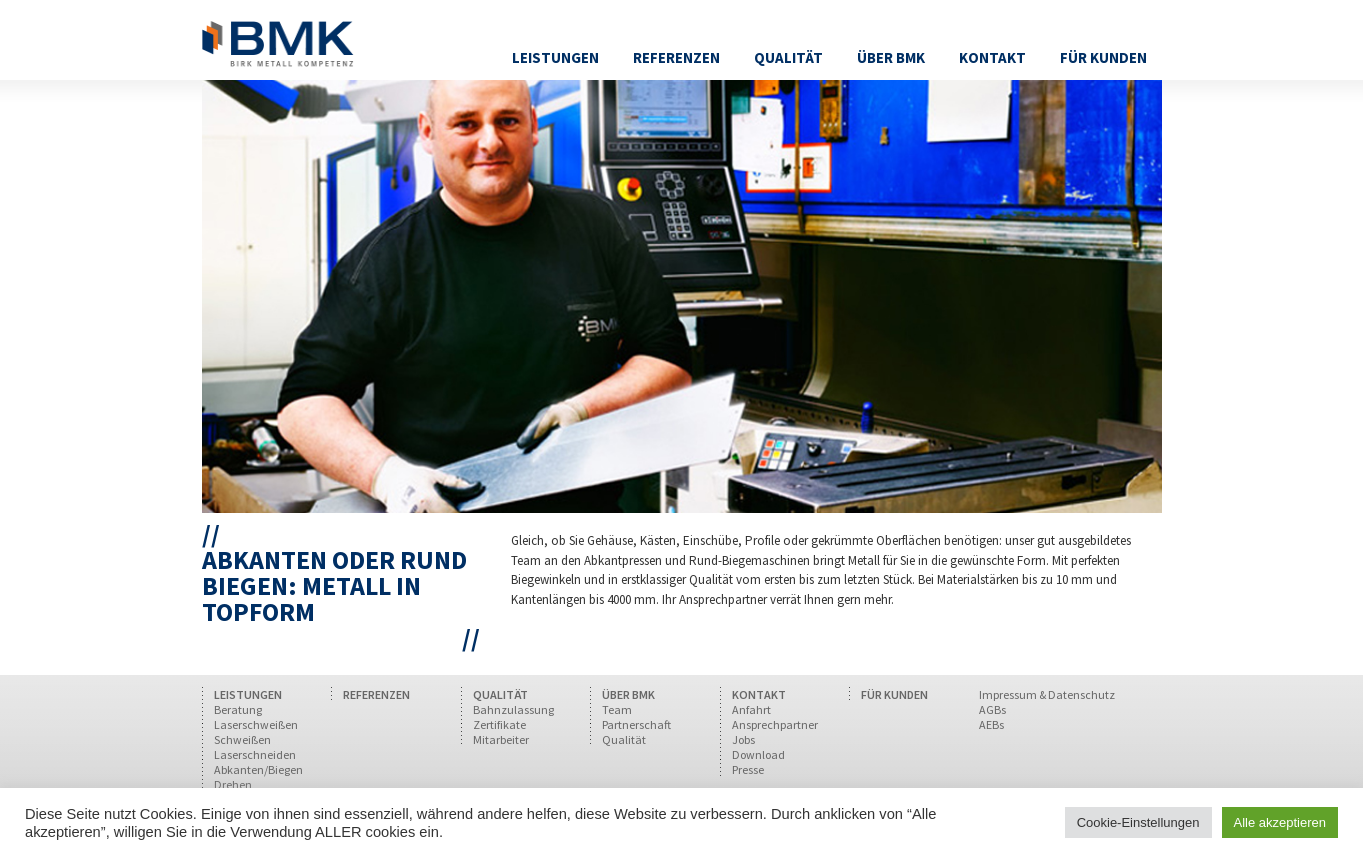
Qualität (788, 57)
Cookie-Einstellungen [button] (1138, 822)
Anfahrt (751, 709)
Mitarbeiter (501, 739)
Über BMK (891, 57)
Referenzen (676, 57)
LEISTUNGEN (248, 694)
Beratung (238, 709)
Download (758, 754)
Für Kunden (1103, 57)
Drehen (233, 784)
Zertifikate (499, 724)
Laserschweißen (256, 724)
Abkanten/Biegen (258, 769)
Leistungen (555, 57)
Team (617, 709)
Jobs (743, 739)
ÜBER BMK (628, 694)
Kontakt (992, 57)
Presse (748, 769)
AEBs (991, 724)
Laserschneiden (255, 754)
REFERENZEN (376, 694)
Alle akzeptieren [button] (1280, 822)
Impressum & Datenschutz (1047, 694)
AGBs (992, 709)
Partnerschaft (636, 724)
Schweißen (242, 739)
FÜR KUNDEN (894, 694)
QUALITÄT (500, 694)
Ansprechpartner (775, 724)
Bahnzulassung (513, 709)
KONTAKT (759, 694)
